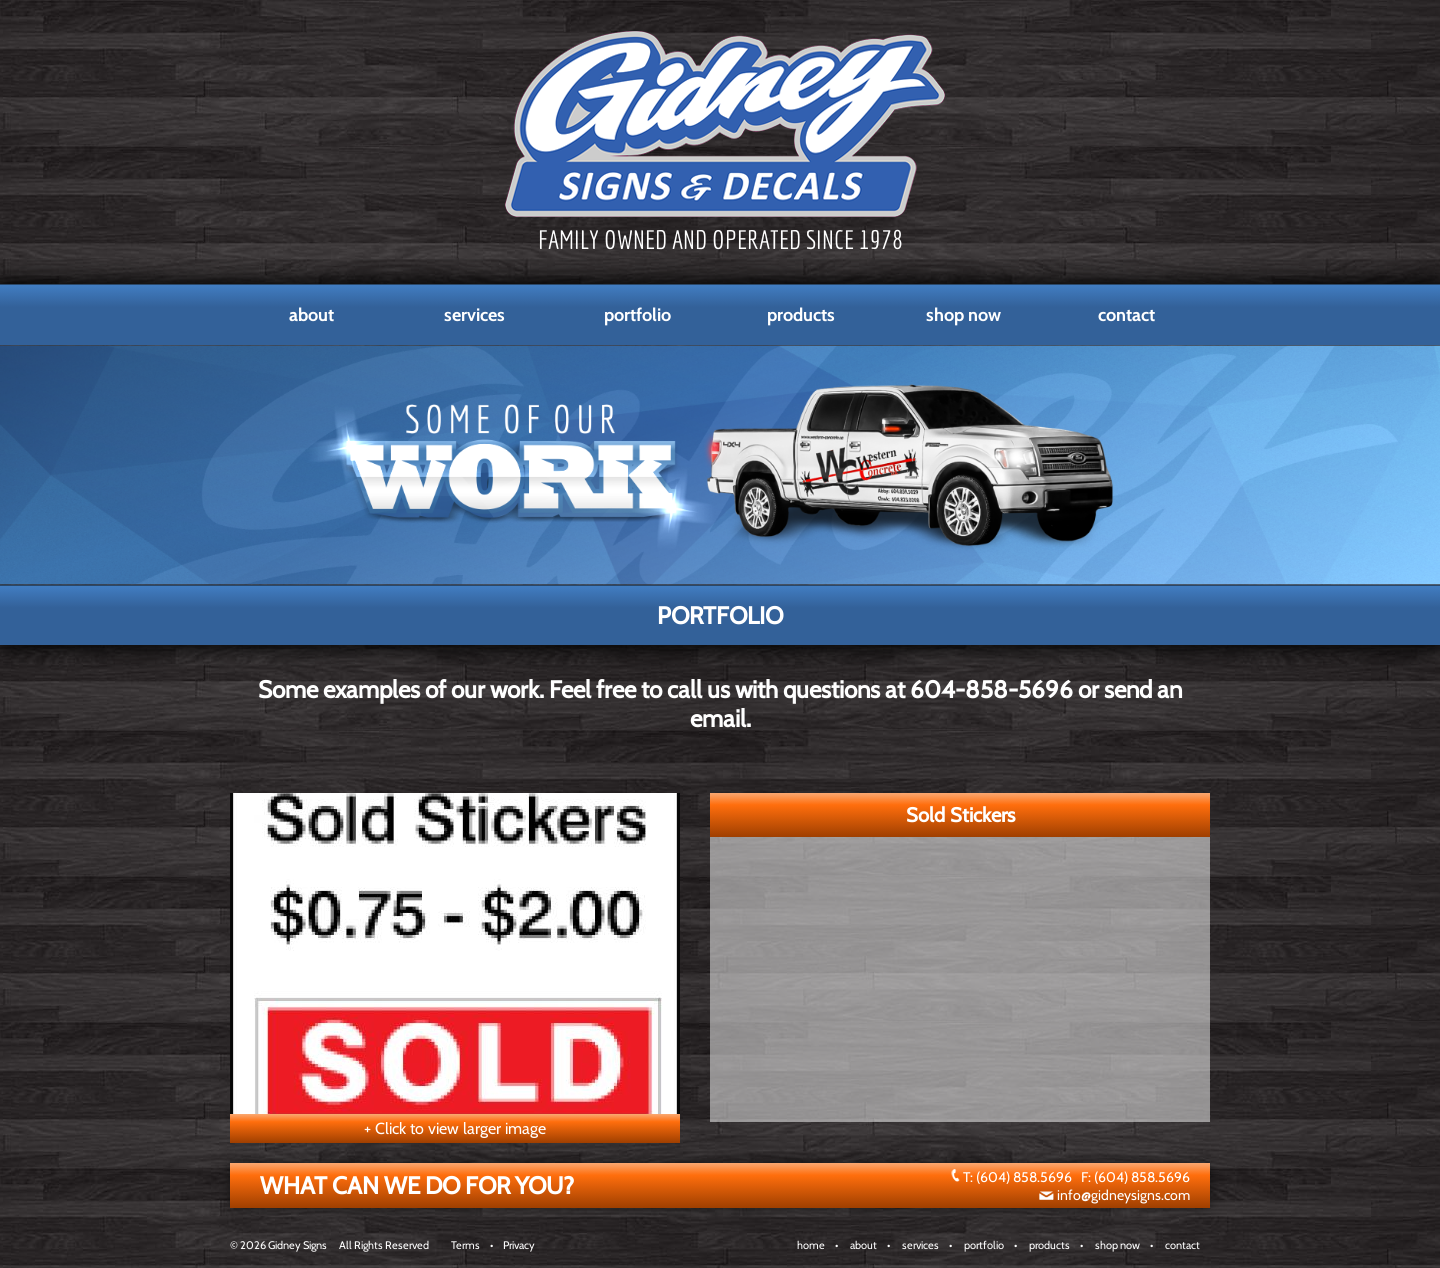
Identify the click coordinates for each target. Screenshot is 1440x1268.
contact (1182, 1245)
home (811, 1245)
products (1049, 1245)
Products (801, 315)
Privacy (519, 1245)
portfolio (984, 1245)
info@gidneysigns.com (1123, 1195)
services (920, 1245)
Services (474, 315)
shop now (1117, 1245)
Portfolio (637, 315)
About (311, 315)
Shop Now (963, 315)
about (863, 1245)
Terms (465, 1245)
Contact (1126, 315)
